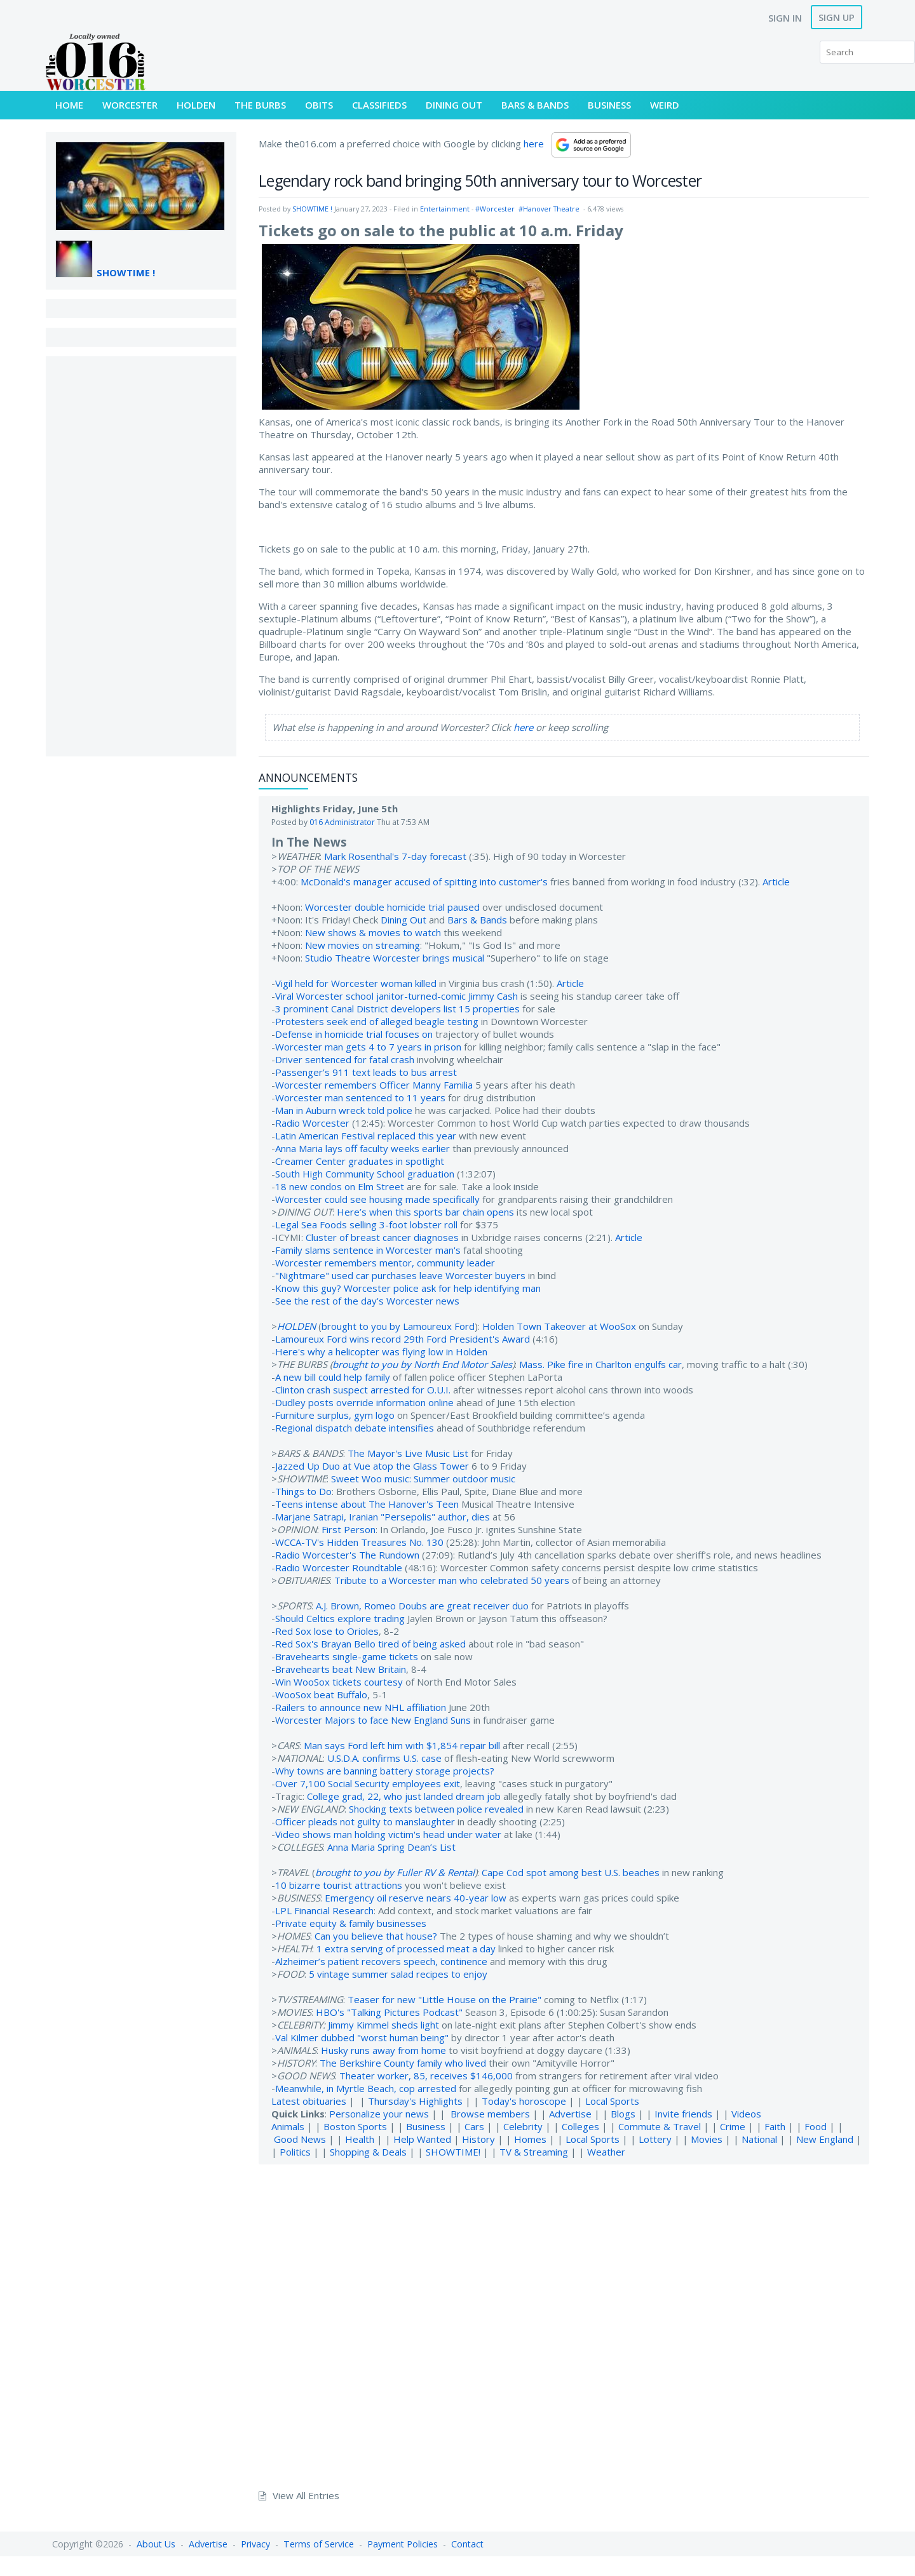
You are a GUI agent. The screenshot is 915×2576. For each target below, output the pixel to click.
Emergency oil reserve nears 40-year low (415, 1897)
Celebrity (523, 2126)
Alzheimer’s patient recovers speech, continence (381, 1961)
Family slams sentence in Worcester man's (368, 1250)
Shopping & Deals (368, 2151)
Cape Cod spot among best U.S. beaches (571, 1872)
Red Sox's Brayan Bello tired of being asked (370, 1643)
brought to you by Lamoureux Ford (398, 1326)
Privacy (255, 2544)
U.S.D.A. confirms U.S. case (384, 1758)
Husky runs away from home (383, 2050)
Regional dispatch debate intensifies (354, 1427)
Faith (774, 2126)
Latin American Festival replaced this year (365, 1135)
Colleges (580, 2126)
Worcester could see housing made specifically (377, 1199)
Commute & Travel (659, 2126)
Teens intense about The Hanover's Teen (367, 1504)
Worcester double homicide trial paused (392, 907)
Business (425, 2126)
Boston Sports (355, 2126)
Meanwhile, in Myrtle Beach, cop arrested (365, 2088)
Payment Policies (402, 2544)
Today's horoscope (524, 2101)
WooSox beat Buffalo (321, 1694)
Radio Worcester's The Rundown (347, 1554)
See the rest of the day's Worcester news (367, 1300)
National (759, 2139)
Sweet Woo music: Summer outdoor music (423, 1478)
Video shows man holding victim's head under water (388, 1834)
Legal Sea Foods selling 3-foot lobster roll (366, 1224)
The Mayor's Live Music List (408, 1453)
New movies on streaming (362, 945)
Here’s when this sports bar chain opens (425, 1211)
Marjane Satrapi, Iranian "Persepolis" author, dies (382, 1516)
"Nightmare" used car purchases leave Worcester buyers (400, 1275)
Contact (467, 2544)
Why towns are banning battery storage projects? (384, 1770)
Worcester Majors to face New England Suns (373, 1720)
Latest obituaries (308, 2101)
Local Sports (612, 2101)
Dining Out (403, 919)
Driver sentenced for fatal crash (344, 1059)
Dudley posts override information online (364, 1402)
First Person (349, 1529)
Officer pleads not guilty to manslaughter (365, 1821)
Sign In (785, 17)
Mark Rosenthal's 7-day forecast (395, 856)
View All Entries (306, 2495)
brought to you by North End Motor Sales (422, 1364)
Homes (530, 2139)
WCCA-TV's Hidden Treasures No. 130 (359, 1542)
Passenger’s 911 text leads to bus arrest (366, 1072)
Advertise (570, 2113)
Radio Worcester (312, 1123)
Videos (746, 2113)
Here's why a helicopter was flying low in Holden (381, 1351)
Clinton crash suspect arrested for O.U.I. (363, 1389)
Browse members (491, 2113)
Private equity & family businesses (350, 1923)
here (534, 143)
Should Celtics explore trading (340, 1618)
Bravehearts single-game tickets (346, 1656)
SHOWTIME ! (126, 272)
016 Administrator (342, 822)
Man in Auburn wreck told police (343, 1110)
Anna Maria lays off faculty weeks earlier (362, 1148)
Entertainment (445, 209)
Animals (287, 2126)
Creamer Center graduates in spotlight (359, 1161)
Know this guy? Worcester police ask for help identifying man (408, 1288)
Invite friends (683, 2113)
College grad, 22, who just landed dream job (404, 1796)
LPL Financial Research (324, 1910)
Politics (295, 2151)
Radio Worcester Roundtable (338, 1567)
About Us (156, 2544)
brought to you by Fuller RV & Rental (395, 1872)
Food (815, 2126)
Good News (300, 2139)
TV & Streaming (533, 2151)
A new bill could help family (332, 1377)
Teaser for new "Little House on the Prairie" (444, 1999)
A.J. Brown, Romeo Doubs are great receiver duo (422, 1605)
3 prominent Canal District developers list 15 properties (397, 1008)
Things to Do (303, 1491)
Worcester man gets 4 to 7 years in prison (368, 1046)
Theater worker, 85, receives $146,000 (426, 2075)
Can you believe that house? (376, 1935)
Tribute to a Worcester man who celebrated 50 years (451, 1580)
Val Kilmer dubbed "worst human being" (362, 2037)
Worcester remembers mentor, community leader (385, 1262)
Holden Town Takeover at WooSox (559, 1326)
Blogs (623, 2113)
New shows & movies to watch (373, 932)
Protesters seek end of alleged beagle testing (376, 1021)
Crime (732, 2126)
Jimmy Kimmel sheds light (383, 2024)
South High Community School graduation (364, 1173)
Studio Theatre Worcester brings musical (394, 957)
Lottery (655, 2139)
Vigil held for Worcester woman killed (356, 983)
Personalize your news (379, 2113)
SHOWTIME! (453, 2151)
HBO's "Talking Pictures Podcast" (389, 2012)
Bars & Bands (477, 919)
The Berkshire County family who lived (403, 2062)
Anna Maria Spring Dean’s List (391, 1847)
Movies (706, 2139)
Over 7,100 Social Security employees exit (367, 1783)
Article (776, 881)
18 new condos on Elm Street (339, 1186)
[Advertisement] (141, 556)
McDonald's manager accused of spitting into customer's (424, 881)
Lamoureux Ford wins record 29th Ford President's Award (402, 1338)
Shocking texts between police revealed (436, 1808)
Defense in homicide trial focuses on (354, 1034)
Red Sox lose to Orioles (327, 1631)
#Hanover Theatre (549, 209)
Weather (606, 2151)
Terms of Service (318, 2544)
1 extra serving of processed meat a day (406, 1948)
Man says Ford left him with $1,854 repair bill (402, 1745)
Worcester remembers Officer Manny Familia (374, 1084)
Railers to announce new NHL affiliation (360, 1707)
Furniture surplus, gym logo (335, 1415)
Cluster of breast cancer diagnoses (382, 1237)
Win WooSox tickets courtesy (339, 1681)
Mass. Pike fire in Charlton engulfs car (600, 1364)
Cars (474, 2126)
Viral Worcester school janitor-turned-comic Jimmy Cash (396, 995)
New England (824, 2139)
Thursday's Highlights (415, 2101)
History (478, 2139)
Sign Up (836, 17)
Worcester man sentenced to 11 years (360, 1097)
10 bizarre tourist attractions (338, 1885)
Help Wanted (422, 2139)
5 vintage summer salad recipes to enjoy (398, 1974)
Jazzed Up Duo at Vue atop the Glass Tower (372, 1465)
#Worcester (495, 209)
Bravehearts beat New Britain (340, 1669)
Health (359, 2139)
